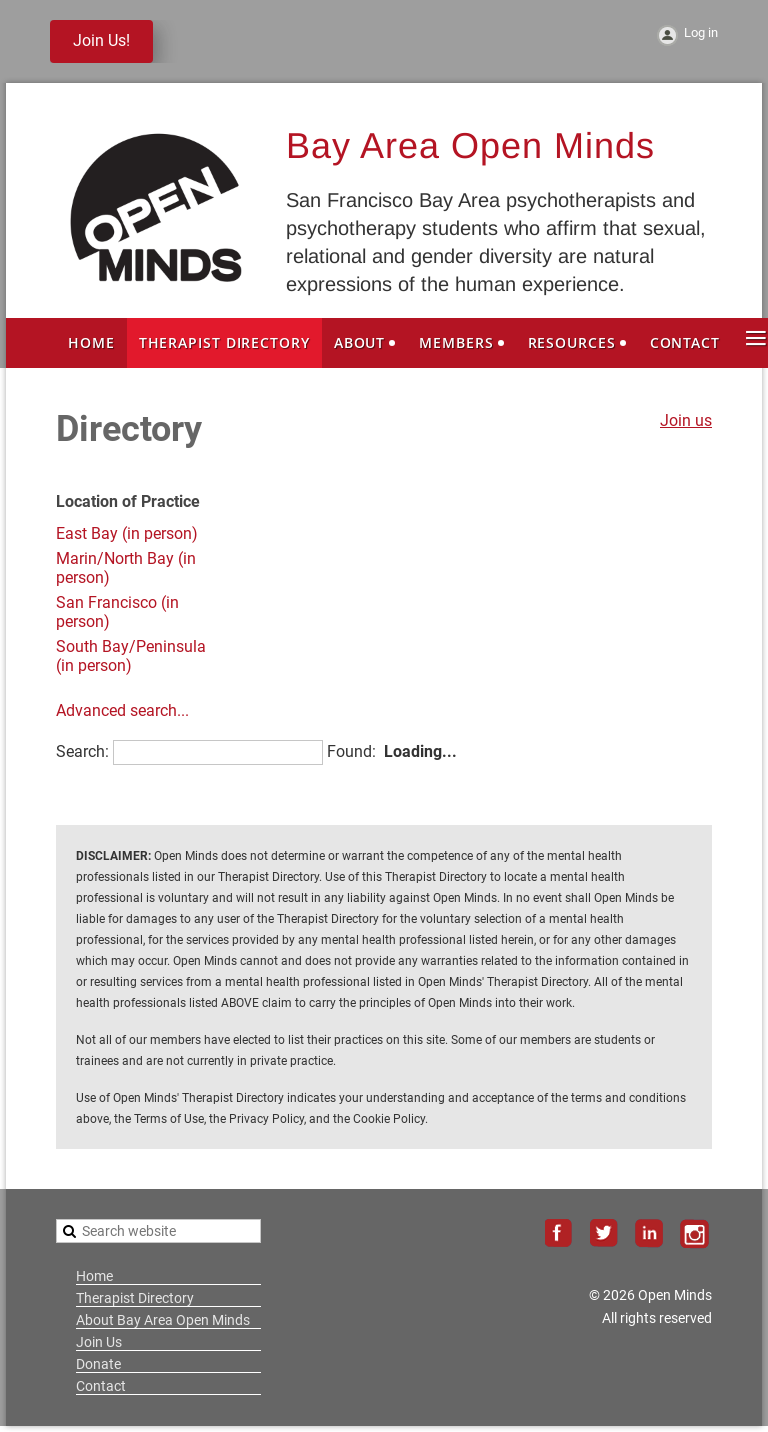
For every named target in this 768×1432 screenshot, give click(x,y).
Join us (686, 420)
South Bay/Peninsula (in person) (131, 656)
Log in (701, 32)
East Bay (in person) (127, 533)
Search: (82, 751)
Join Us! (101, 40)
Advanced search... (122, 710)
